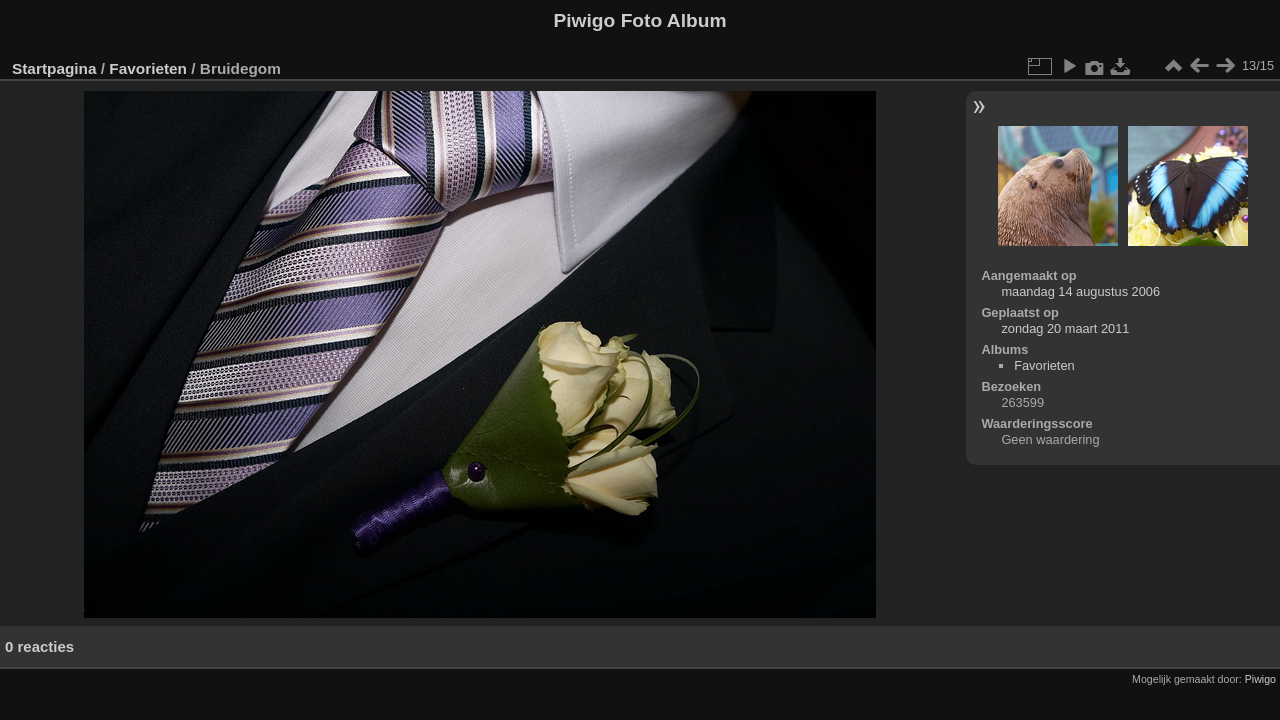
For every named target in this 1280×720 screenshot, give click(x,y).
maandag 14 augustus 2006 (1080, 291)
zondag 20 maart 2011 (1065, 328)
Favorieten (148, 68)
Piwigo (1260, 679)
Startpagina (54, 68)
